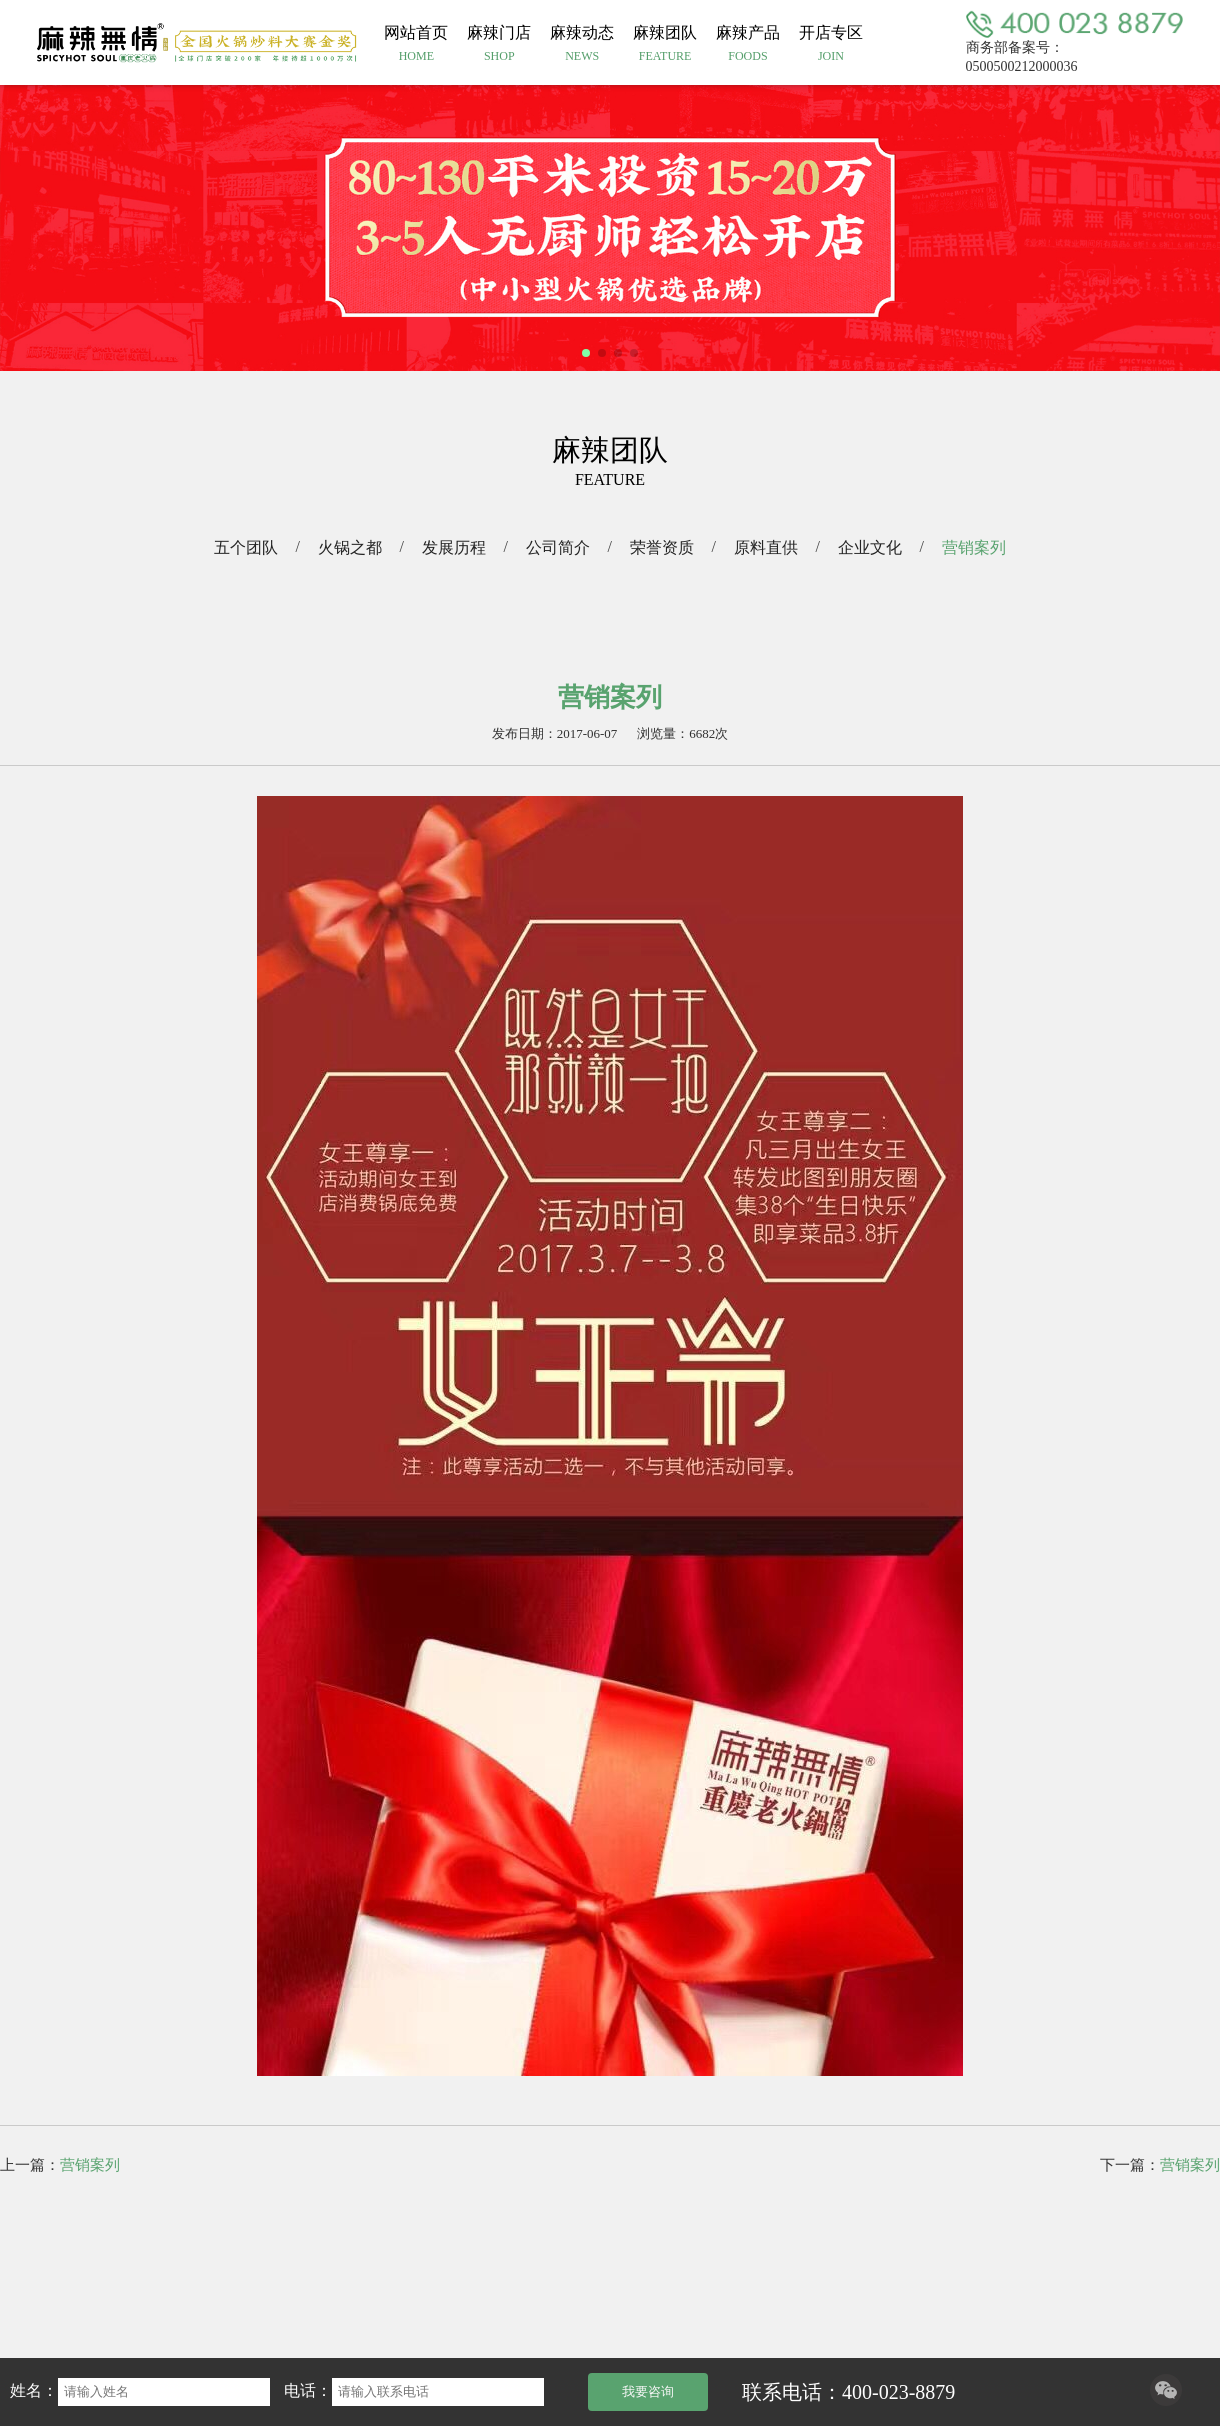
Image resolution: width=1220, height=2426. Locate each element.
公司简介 (558, 547)
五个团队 (246, 547)
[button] (586, 353)
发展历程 (454, 547)
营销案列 (974, 547)
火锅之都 (350, 547)
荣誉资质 (662, 547)
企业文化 (870, 547)
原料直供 (766, 547)
